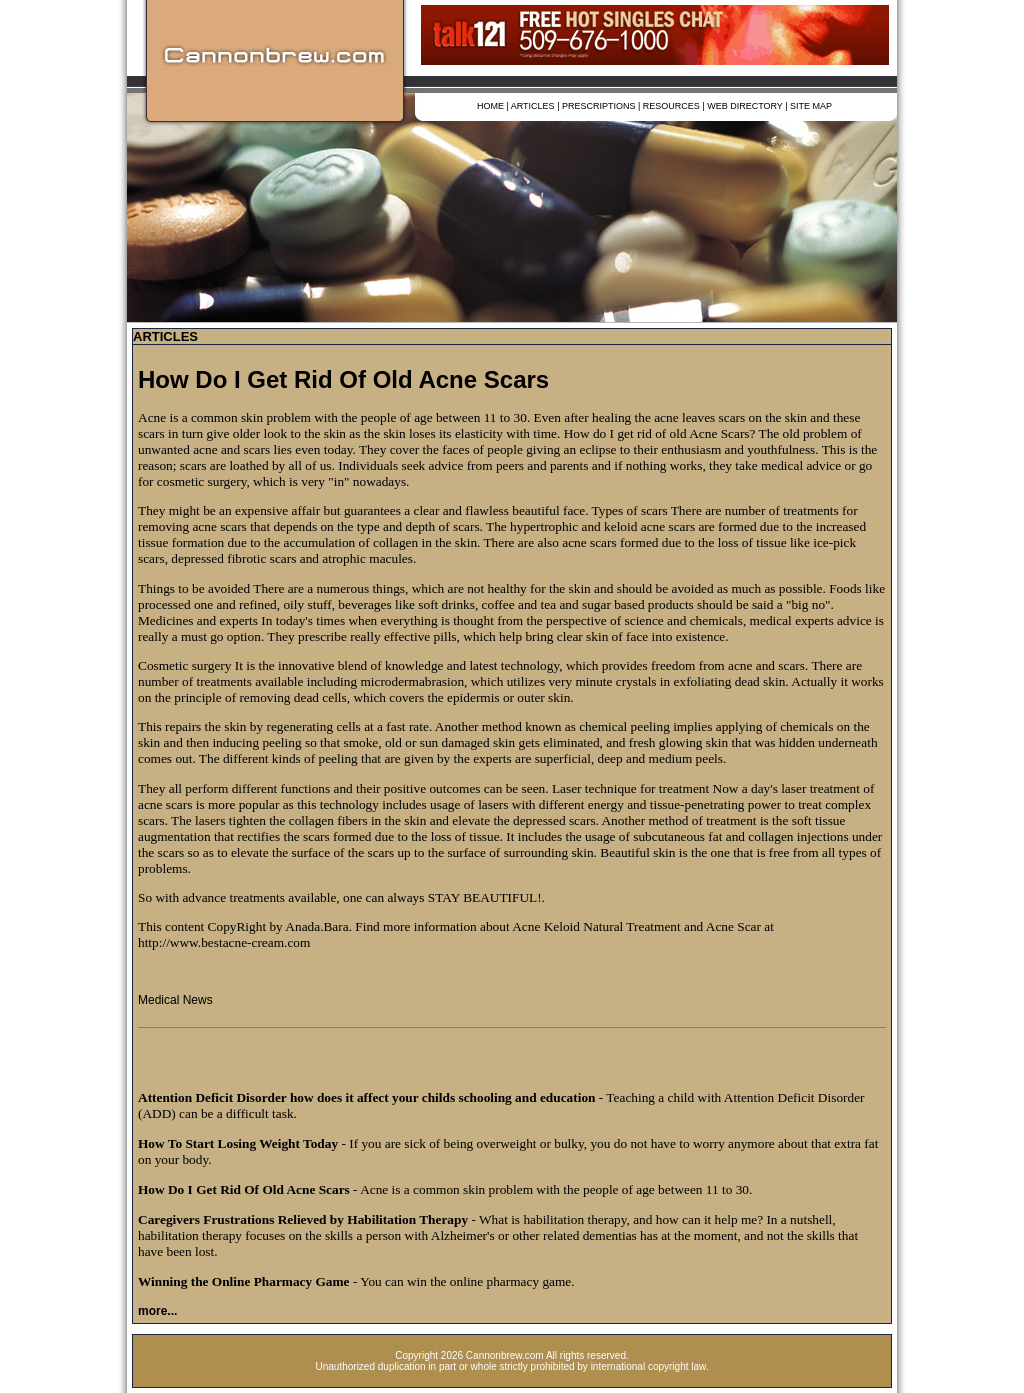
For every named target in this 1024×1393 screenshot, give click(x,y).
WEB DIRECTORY (745, 106)
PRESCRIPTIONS (599, 106)
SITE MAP (811, 106)
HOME (490, 106)
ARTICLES (533, 106)
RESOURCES (671, 106)
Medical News (175, 1000)
